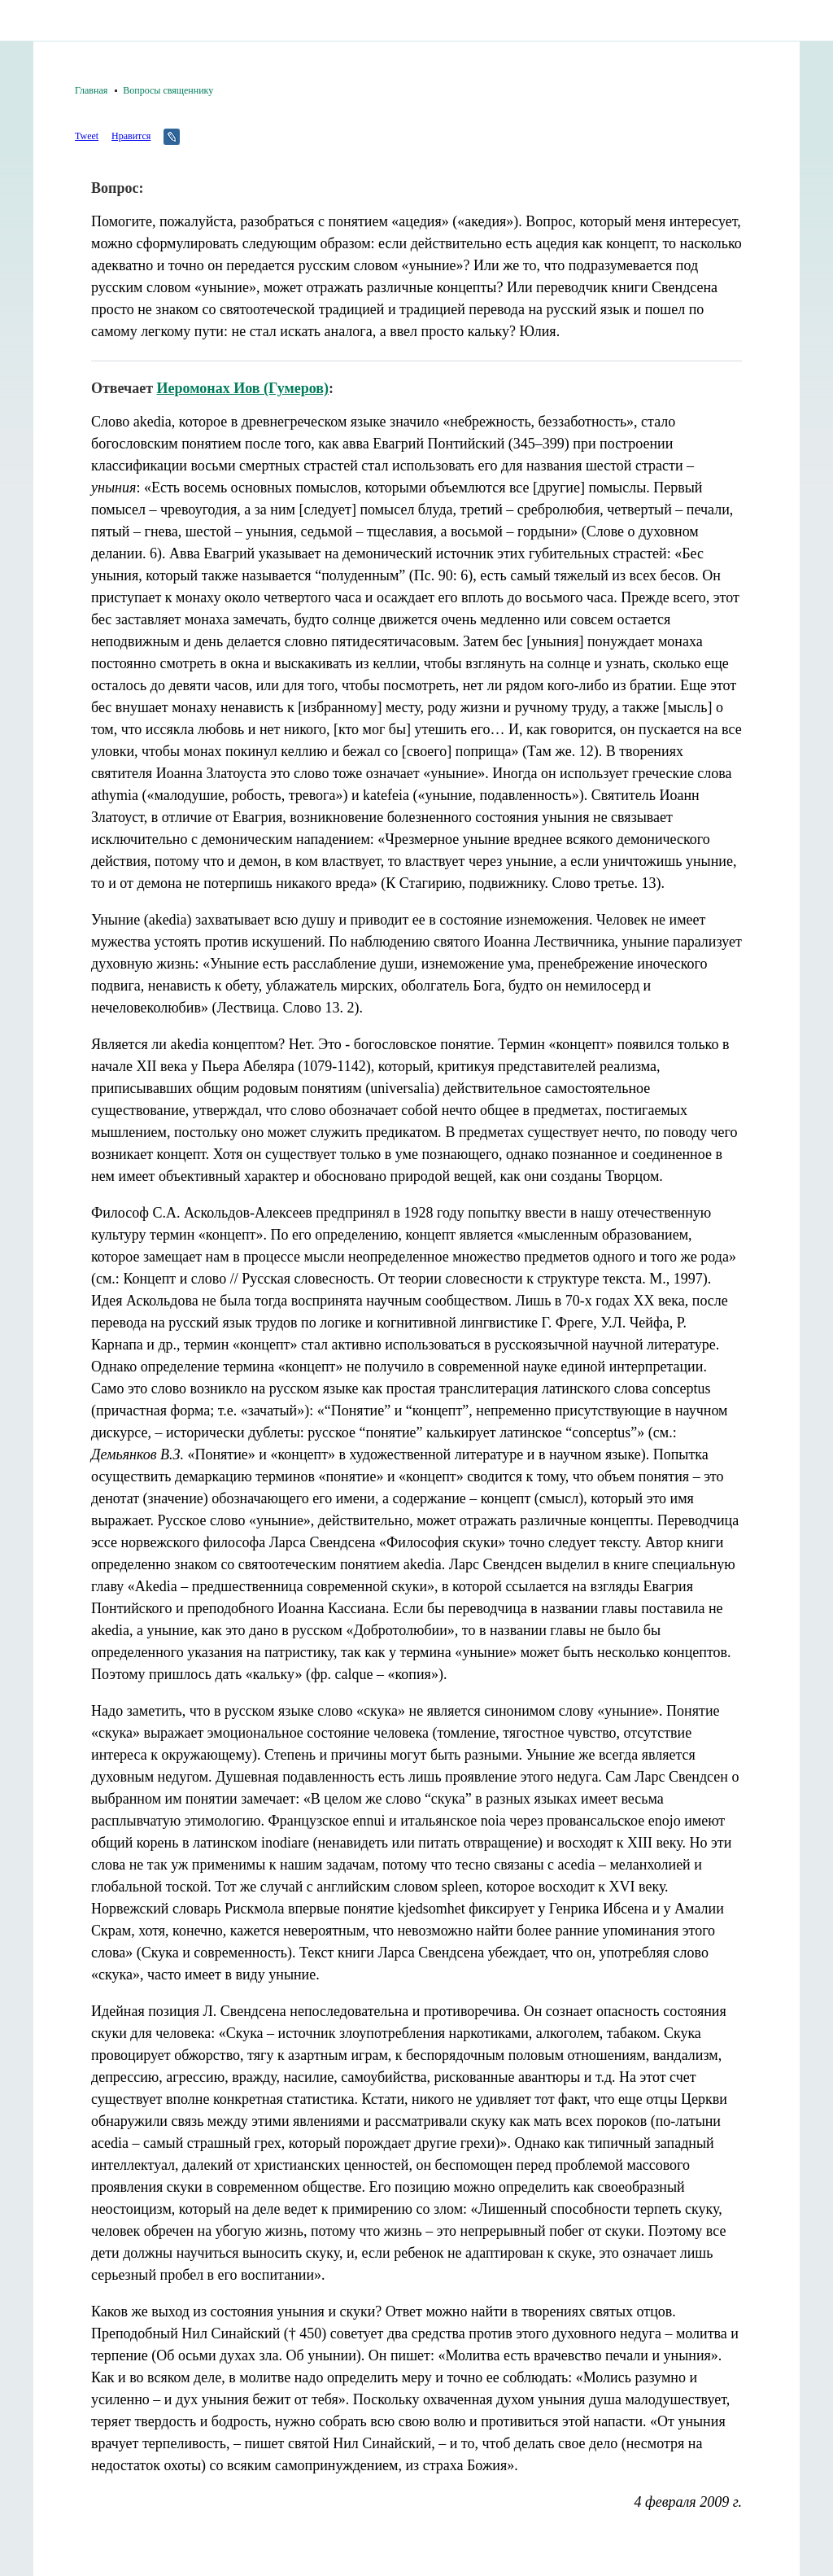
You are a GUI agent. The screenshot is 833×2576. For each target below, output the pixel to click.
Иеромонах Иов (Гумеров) (243, 388)
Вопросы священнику (168, 90)
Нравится (130, 136)
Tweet (86, 136)
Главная (91, 90)
